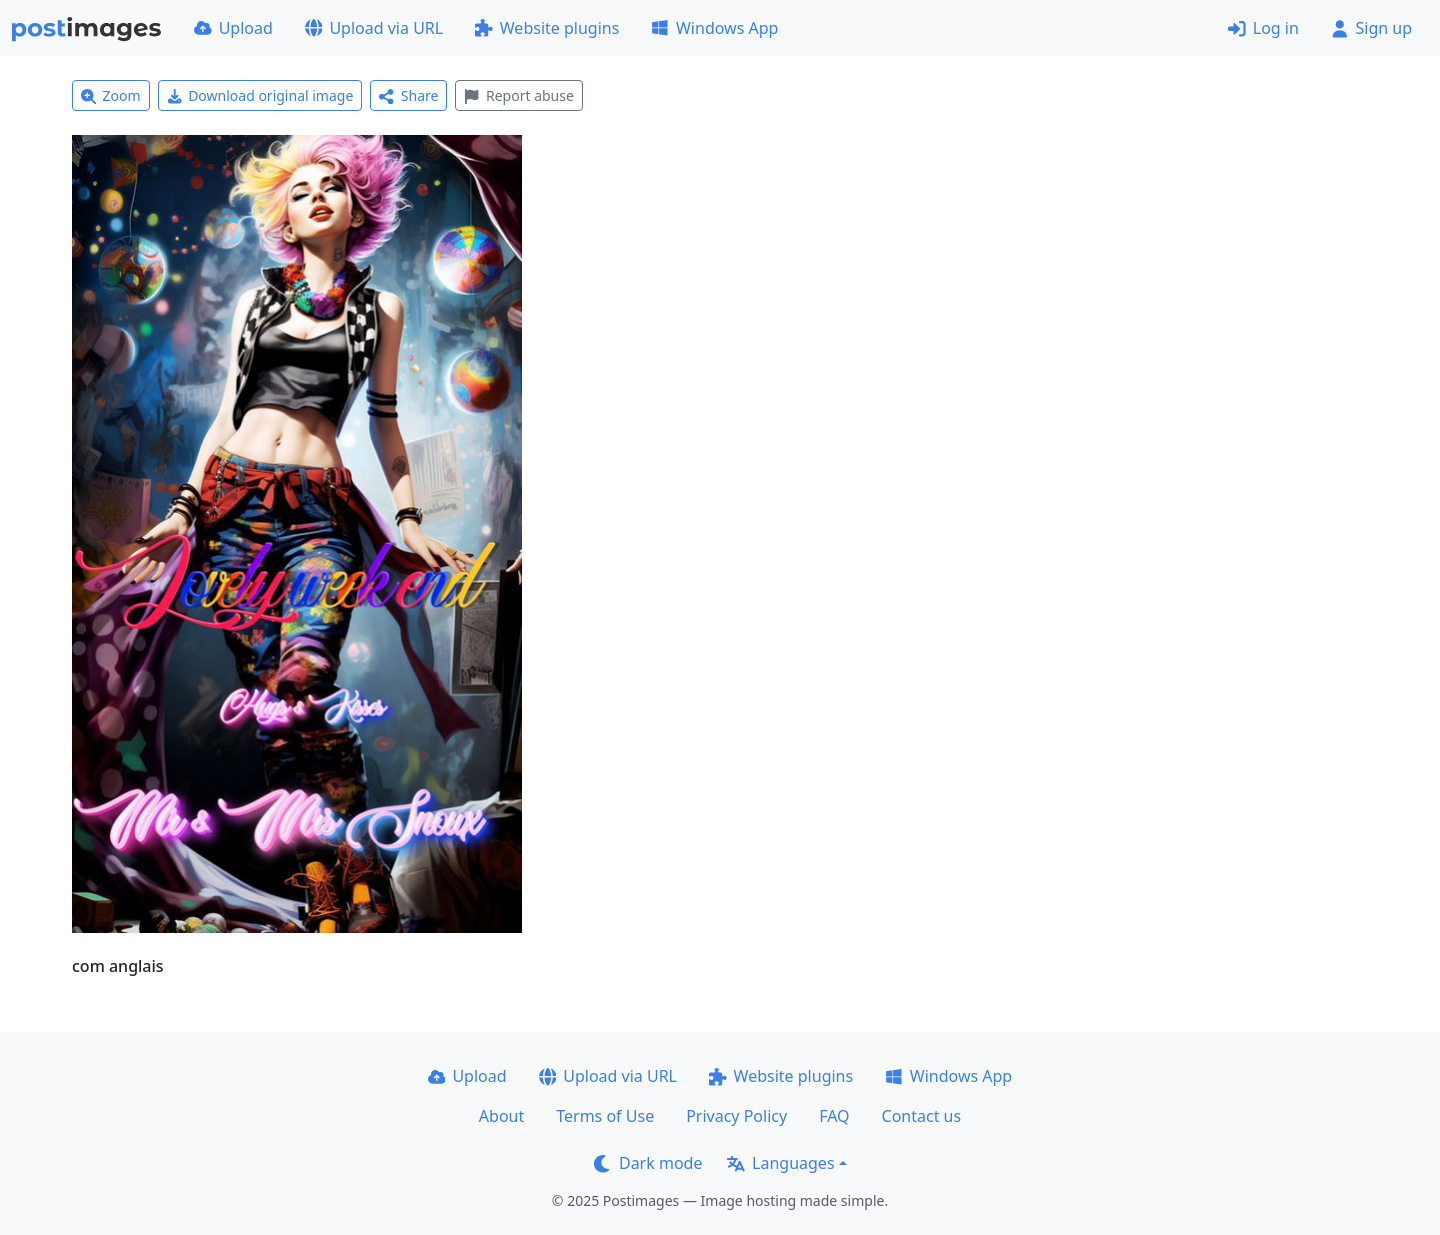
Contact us (922, 1116)
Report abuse (518, 95)
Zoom (111, 95)
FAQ (834, 1116)
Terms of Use (605, 1116)
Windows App (714, 28)
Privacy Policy (736, 1116)
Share (408, 95)
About (501, 1116)
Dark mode (648, 1163)
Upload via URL (374, 28)
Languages (780, 1163)
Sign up (1371, 28)
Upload (233, 28)
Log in (1263, 28)
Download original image (260, 95)
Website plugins (547, 28)
